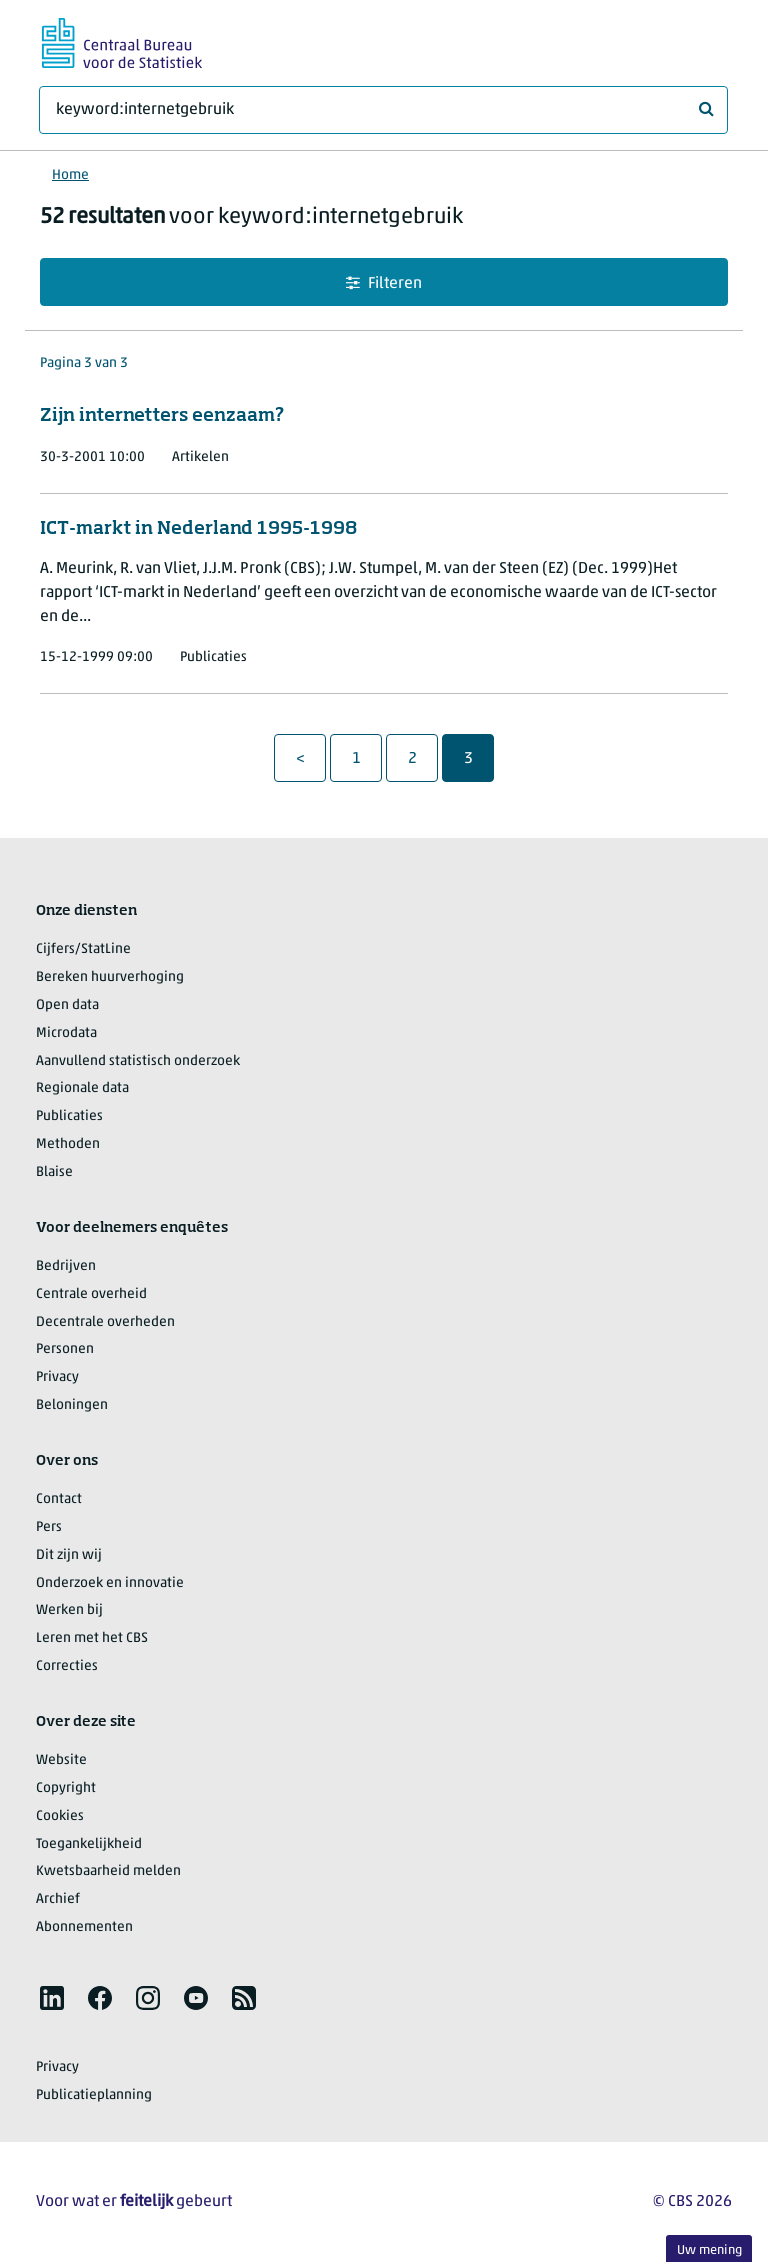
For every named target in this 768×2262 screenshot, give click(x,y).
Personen (65, 1349)
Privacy (57, 1377)
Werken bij (69, 1610)
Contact (59, 1499)
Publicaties (69, 1116)
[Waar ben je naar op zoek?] (383, 110)
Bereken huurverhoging (110, 977)
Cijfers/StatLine (83, 949)
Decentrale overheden (105, 1322)
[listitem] (52, 1998)
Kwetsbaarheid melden (108, 1871)
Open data (67, 1005)
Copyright (66, 1788)
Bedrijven (66, 1266)
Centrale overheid (91, 1294)
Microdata (66, 1033)
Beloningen (72, 1405)
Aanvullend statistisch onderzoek (138, 1061)
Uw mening (709, 2250)
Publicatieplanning (94, 2095)
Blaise (54, 1172)
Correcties (67, 1666)
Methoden (68, 1144)
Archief (58, 1899)
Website (61, 1760)
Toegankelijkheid (89, 1844)
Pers (49, 1527)
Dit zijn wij (69, 1555)
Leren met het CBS (92, 1638)
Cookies (60, 1816)
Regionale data (82, 1088)
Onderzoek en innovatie (110, 1583)
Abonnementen (84, 1927)
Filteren (384, 283)
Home (70, 175)
